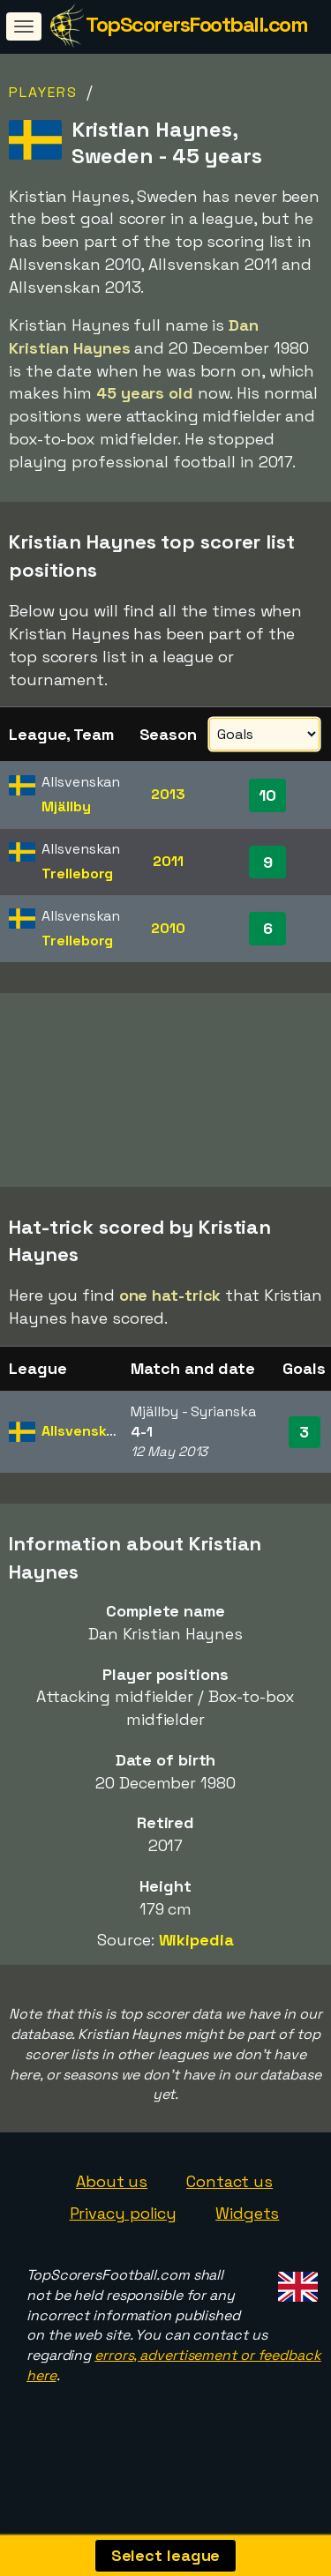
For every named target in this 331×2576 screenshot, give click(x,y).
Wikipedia (196, 1958)
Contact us (229, 2200)
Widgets (247, 2231)
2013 (168, 794)
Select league (166, 2555)
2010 (168, 928)
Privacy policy (123, 2231)
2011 (168, 861)
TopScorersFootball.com (196, 24)
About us (111, 2200)
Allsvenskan (82, 1449)
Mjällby (65, 806)
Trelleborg (77, 873)
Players (43, 92)
